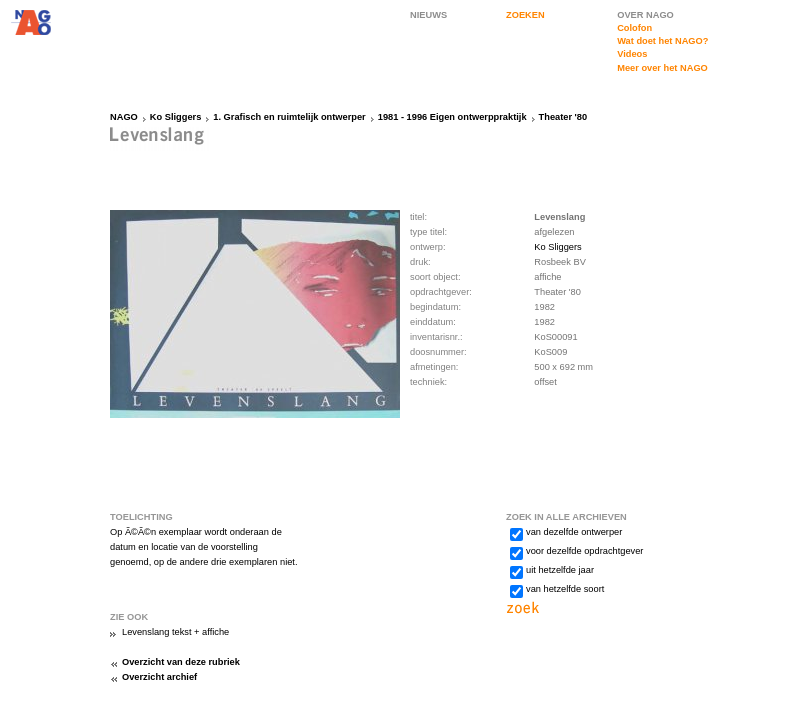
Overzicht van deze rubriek (181, 662)
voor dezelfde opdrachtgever (584, 551)
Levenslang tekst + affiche (175, 632)
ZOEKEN (525, 15)
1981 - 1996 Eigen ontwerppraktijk (452, 117)
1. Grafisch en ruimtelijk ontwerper (289, 117)
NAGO (124, 117)
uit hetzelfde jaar (560, 570)
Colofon (634, 28)
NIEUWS (428, 15)
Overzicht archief (159, 677)
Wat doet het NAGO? (662, 41)
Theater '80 (563, 117)
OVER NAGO (645, 15)
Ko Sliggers (176, 117)
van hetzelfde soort (565, 589)
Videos (632, 54)
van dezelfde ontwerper (574, 532)
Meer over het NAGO (662, 68)
